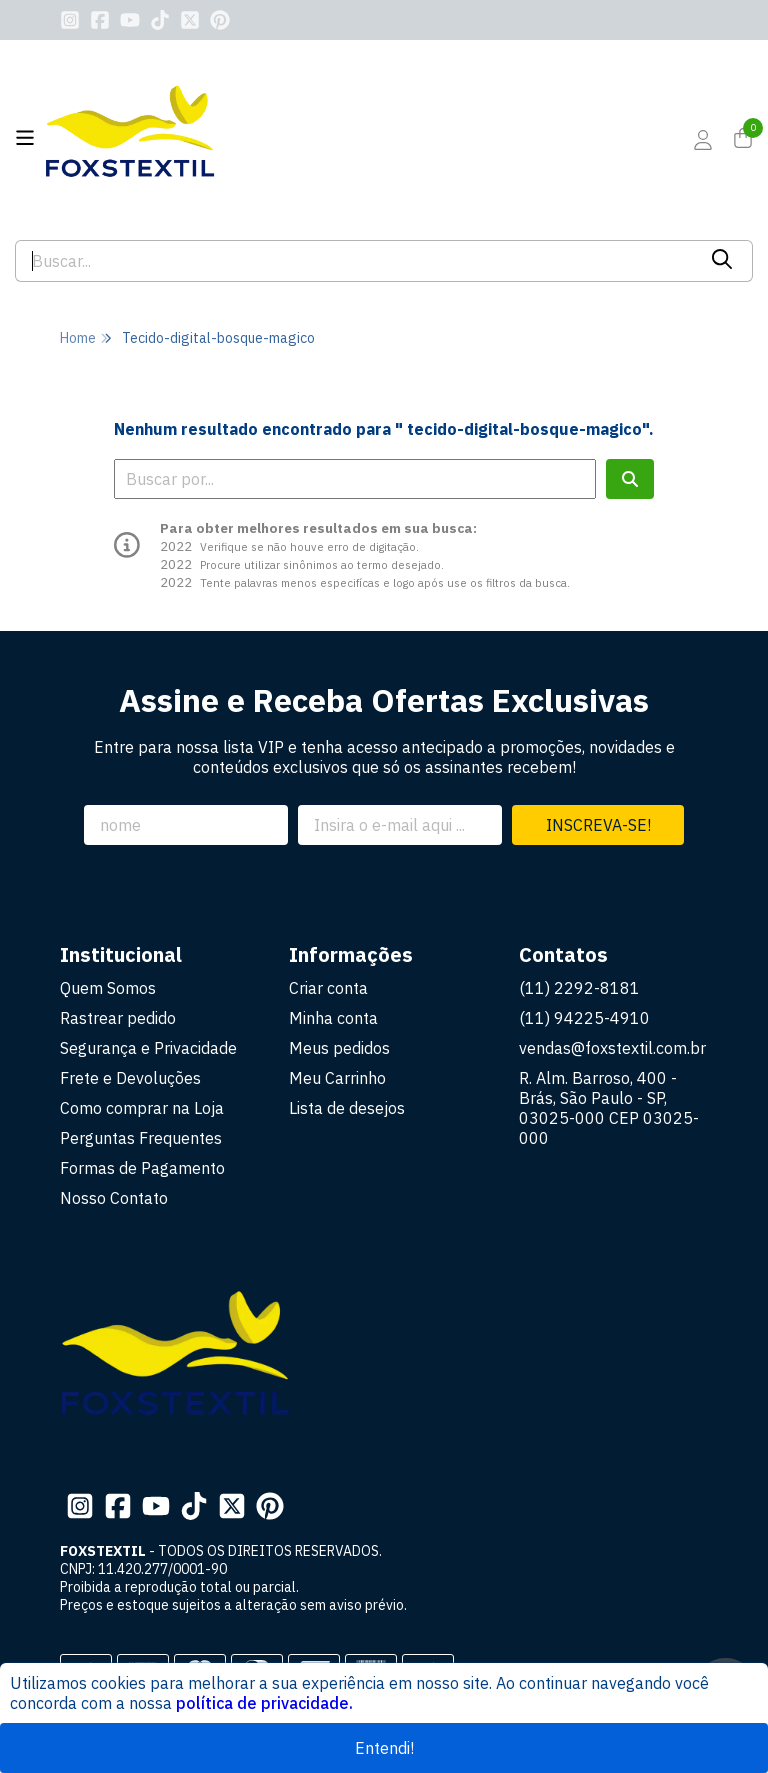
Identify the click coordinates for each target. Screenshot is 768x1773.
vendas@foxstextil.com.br (612, 1048)
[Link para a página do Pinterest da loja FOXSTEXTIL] (220, 20)
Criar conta (328, 988)
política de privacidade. (264, 1703)
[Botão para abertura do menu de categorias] (25, 138)
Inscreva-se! (598, 825)
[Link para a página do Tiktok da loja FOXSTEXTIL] (160, 20)
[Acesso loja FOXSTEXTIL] (703, 140)
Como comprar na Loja (142, 1108)
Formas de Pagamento (142, 1168)
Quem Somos (108, 988)
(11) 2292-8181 (579, 988)
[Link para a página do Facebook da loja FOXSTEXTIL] (100, 20)
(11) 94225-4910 (584, 1018)
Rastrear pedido (118, 1018)
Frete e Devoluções (130, 1078)
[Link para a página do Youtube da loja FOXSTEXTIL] (130, 20)
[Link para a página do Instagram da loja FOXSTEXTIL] (70, 20)
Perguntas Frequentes (141, 1138)
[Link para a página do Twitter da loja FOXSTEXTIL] (190, 20)
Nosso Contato (114, 1198)
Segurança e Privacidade (148, 1048)
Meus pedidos (339, 1048)
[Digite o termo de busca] (355, 261)
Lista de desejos (347, 1108)
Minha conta (333, 1018)
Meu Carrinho (337, 1078)
